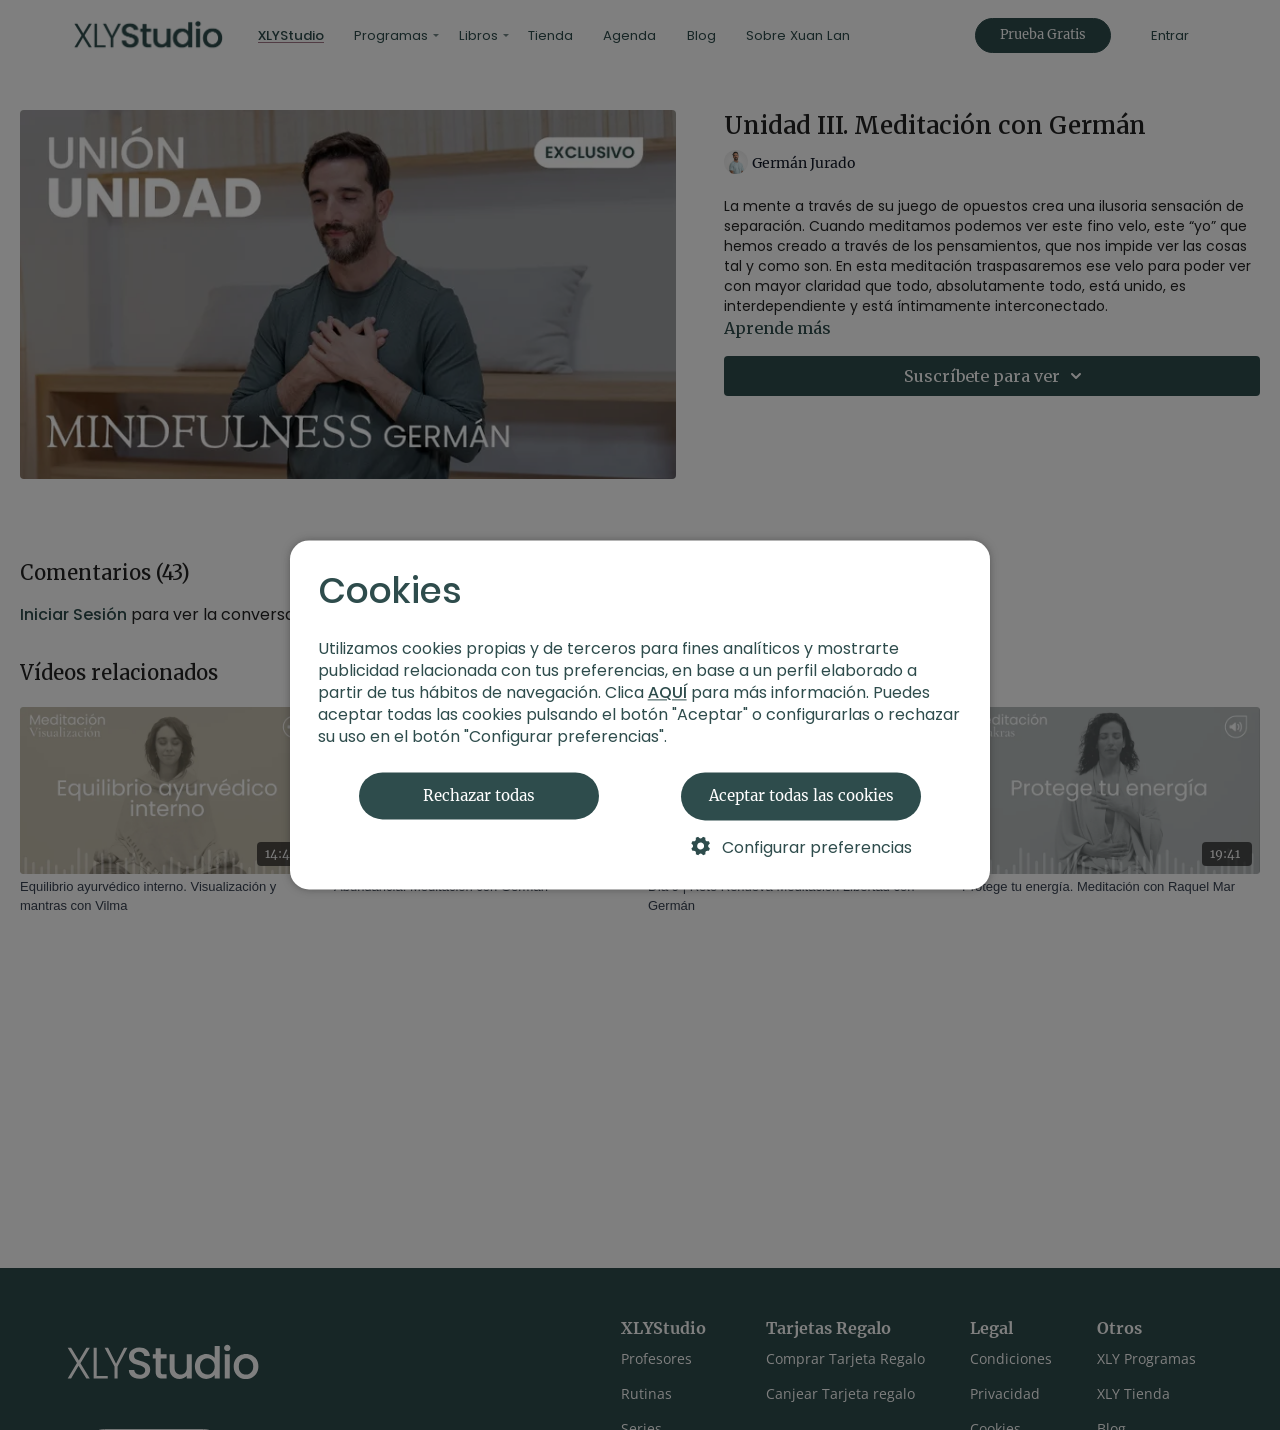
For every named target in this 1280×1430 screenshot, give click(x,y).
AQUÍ (667, 693)
